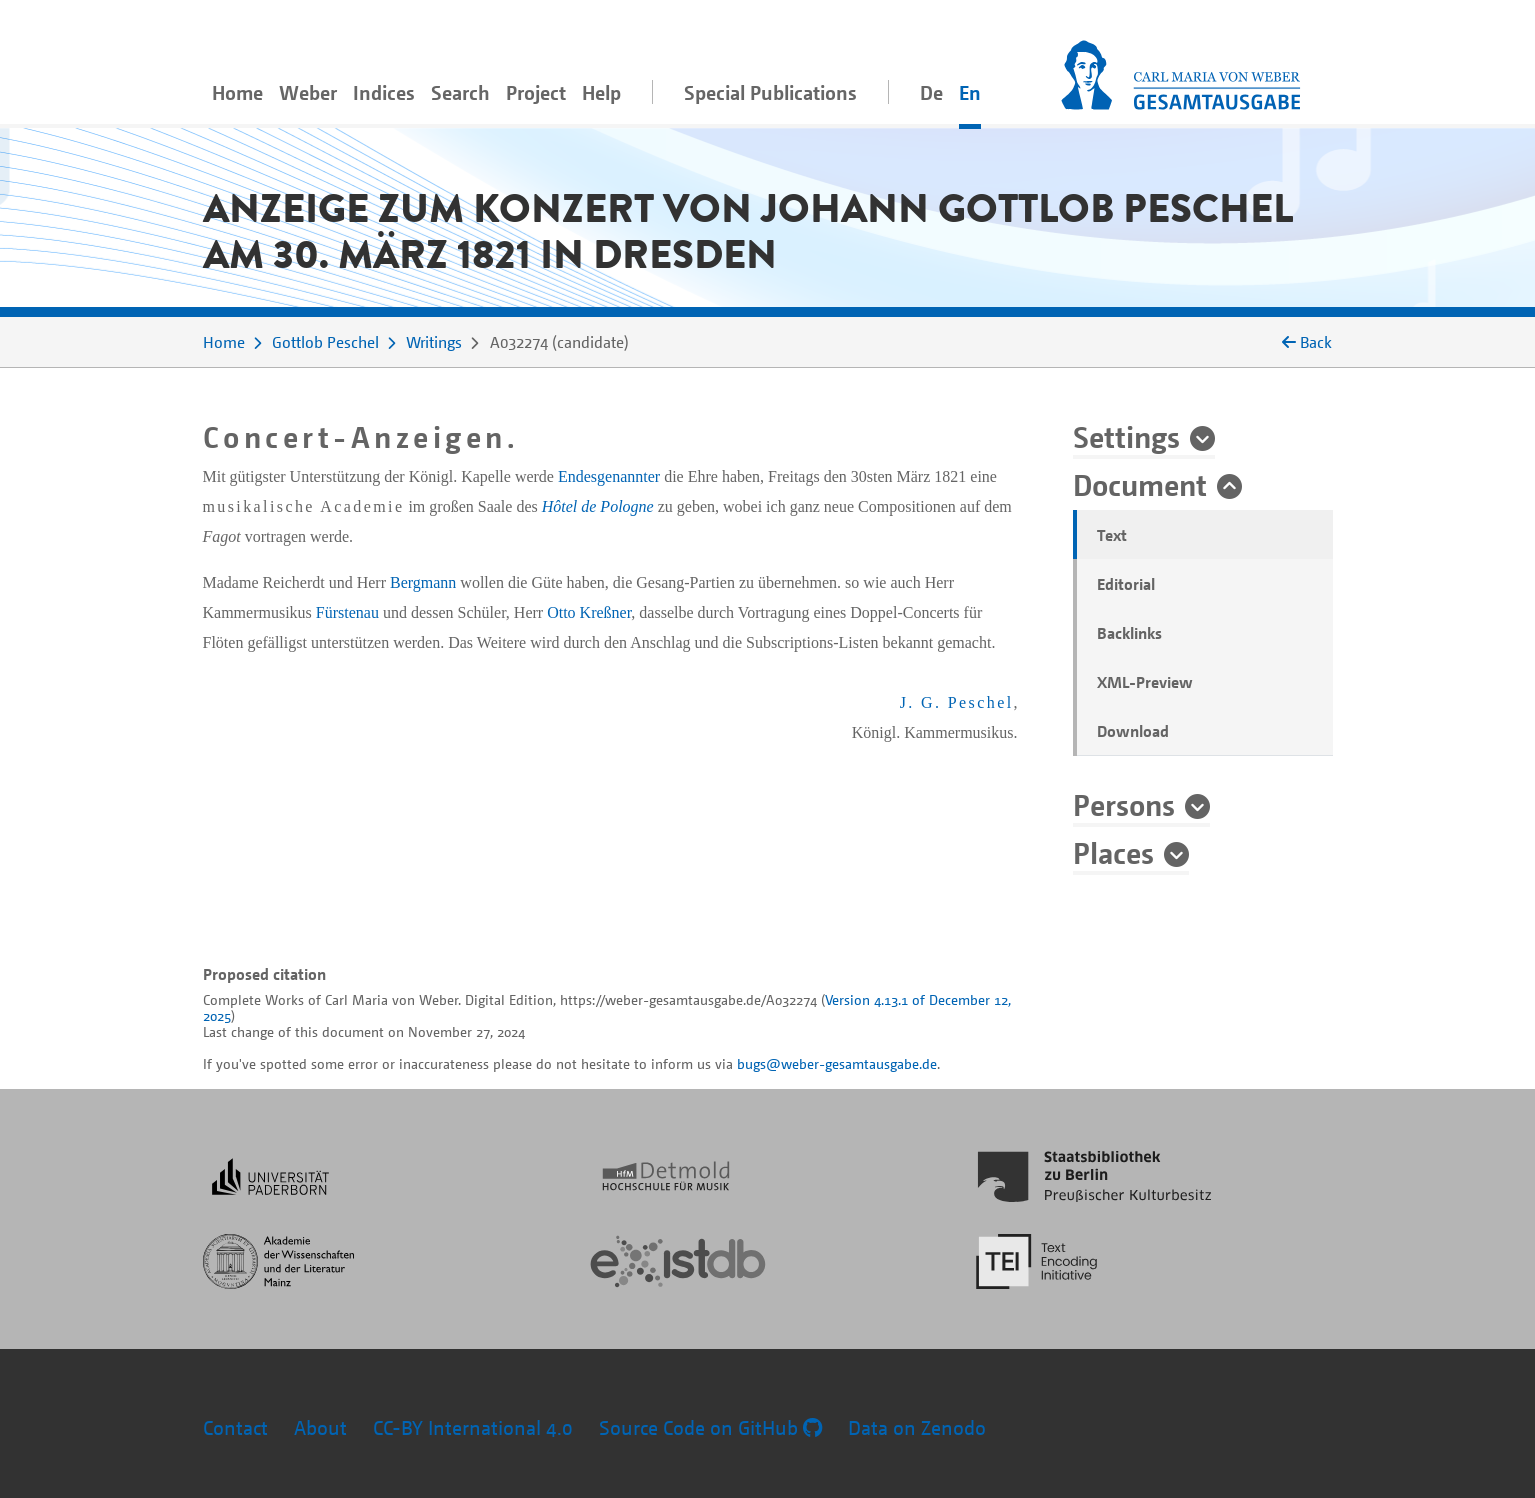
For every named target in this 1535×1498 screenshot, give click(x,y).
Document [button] (1140, 484)
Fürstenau (347, 612)
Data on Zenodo (917, 1427)
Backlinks (1129, 633)
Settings (1126, 436)
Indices (384, 92)
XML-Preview (1145, 682)
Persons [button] (1124, 804)
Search (460, 92)
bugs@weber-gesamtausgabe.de (837, 1063)
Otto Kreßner (589, 612)
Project (536, 92)
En (970, 92)
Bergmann (423, 582)
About (320, 1427)
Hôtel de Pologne (598, 506)
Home (237, 92)
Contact (235, 1427)
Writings (434, 342)
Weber (308, 92)
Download (1133, 731)
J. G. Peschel (957, 702)
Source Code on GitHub (710, 1427)
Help (601, 92)
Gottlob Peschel (325, 342)
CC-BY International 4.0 (473, 1427)
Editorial (1126, 584)
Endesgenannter (609, 476)
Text (1112, 535)
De (931, 92)
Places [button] (1113, 852)
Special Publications (770, 92)
